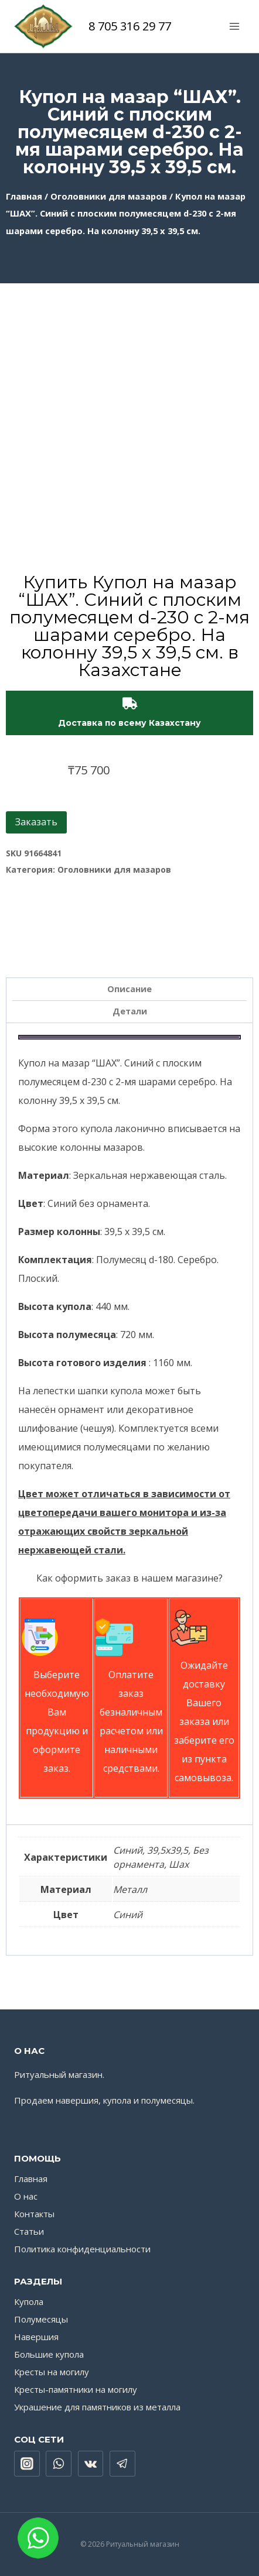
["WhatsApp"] (58, 2463)
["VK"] (91, 2463)
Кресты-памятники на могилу (75, 2389)
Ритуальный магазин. (59, 2074)
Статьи (29, 2231)
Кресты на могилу (51, 2372)
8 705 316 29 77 (129, 26)
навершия (77, 2100)
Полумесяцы (41, 2319)
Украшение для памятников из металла (97, 2407)
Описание (129, 988)
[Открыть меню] (234, 26)
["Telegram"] (122, 2463)
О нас (26, 2196)
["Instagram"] (27, 2463)
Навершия (36, 2336)
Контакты (34, 2214)
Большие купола (49, 2354)
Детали (130, 1011)
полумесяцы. (168, 2100)
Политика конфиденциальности (82, 2249)
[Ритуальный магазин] (43, 26)
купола (117, 2100)
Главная (24, 196)
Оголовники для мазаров (108, 196)
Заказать (36, 821)
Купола (28, 2301)
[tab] (129, 989)
